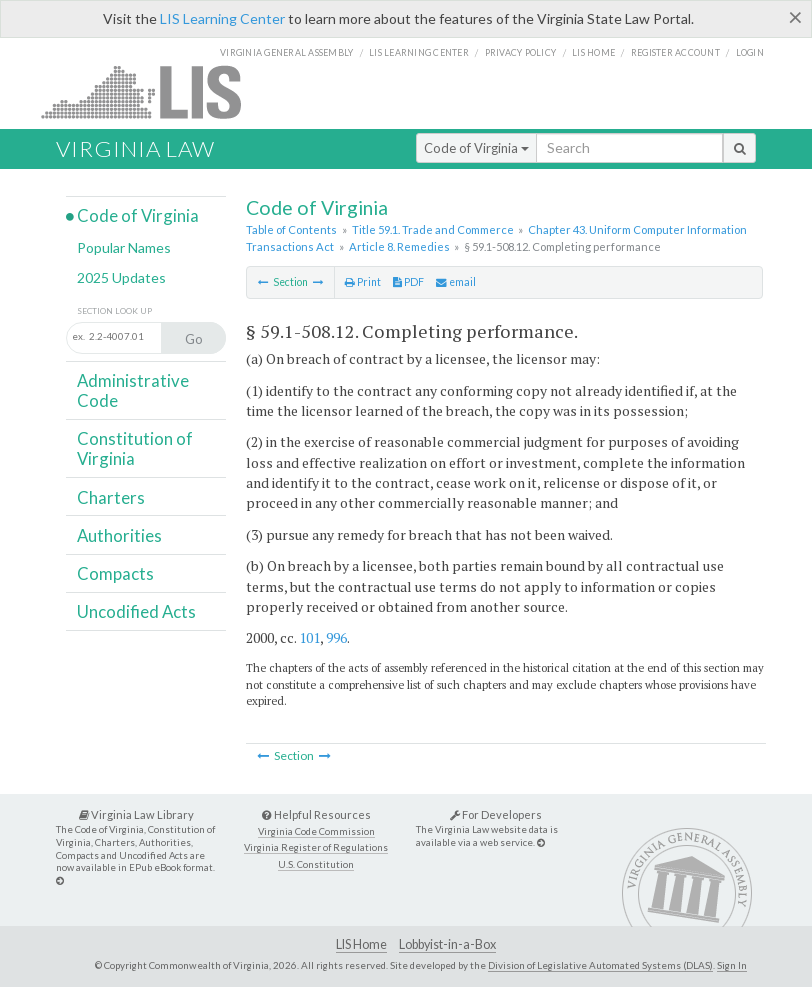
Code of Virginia (476, 148)
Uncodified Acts (136, 611)
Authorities (119, 535)
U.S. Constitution (316, 864)
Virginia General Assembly (286, 52)
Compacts (115, 573)
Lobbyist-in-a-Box (447, 944)
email (456, 282)
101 (309, 637)
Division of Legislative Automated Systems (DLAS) (600, 965)
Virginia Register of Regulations (316, 847)
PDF (408, 282)
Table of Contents (291, 229)
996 (336, 637)
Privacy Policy (521, 52)
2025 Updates (121, 277)
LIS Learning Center (222, 18)
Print (363, 282)
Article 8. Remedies (399, 246)
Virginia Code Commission (316, 831)
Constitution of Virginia (135, 448)
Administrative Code (133, 390)
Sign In (732, 965)
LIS (152, 91)
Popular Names (124, 247)
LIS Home (361, 944)
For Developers (496, 814)
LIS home (593, 52)
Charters (111, 497)
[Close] (795, 17)
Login (750, 52)
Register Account (675, 52)
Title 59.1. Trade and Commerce (433, 229)
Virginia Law (135, 148)
